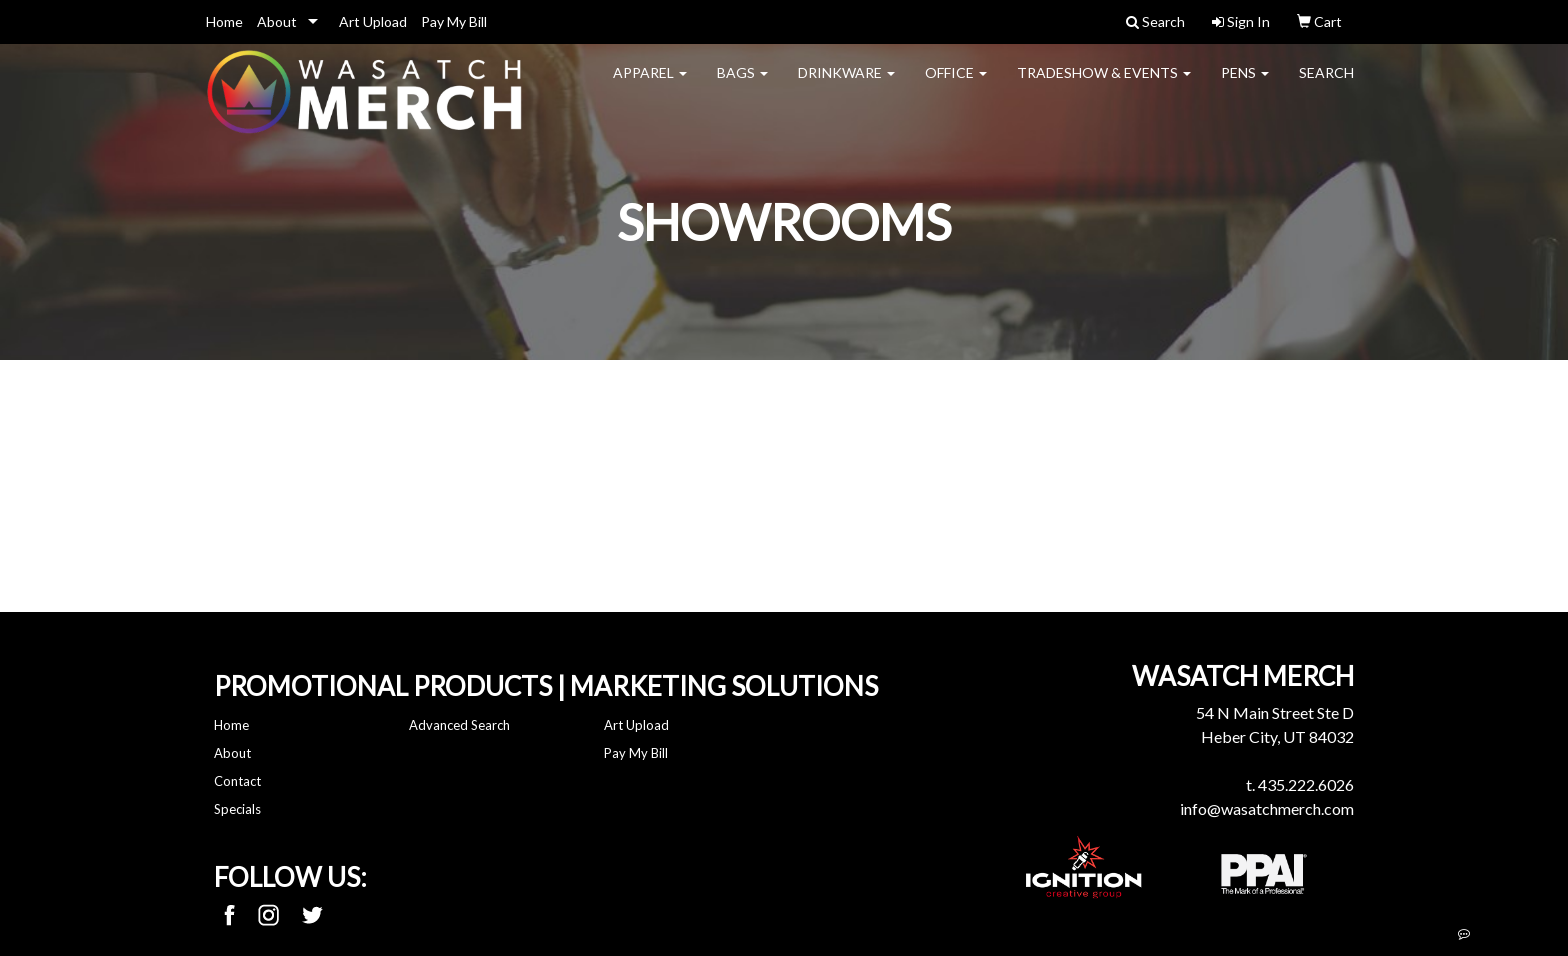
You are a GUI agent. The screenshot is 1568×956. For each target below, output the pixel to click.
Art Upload (373, 21)
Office (956, 85)
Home (224, 21)
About (277, 21)
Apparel (650, 85)
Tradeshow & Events (1104, 85)
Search (1326, 85)
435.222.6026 (1306, 784)
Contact (237, 781)
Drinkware (846, 85)
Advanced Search (459, 725)
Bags (742, 85)
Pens (1245, 85)
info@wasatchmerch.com (1267, 808)
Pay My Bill (454, 21)
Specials (237, 809)
